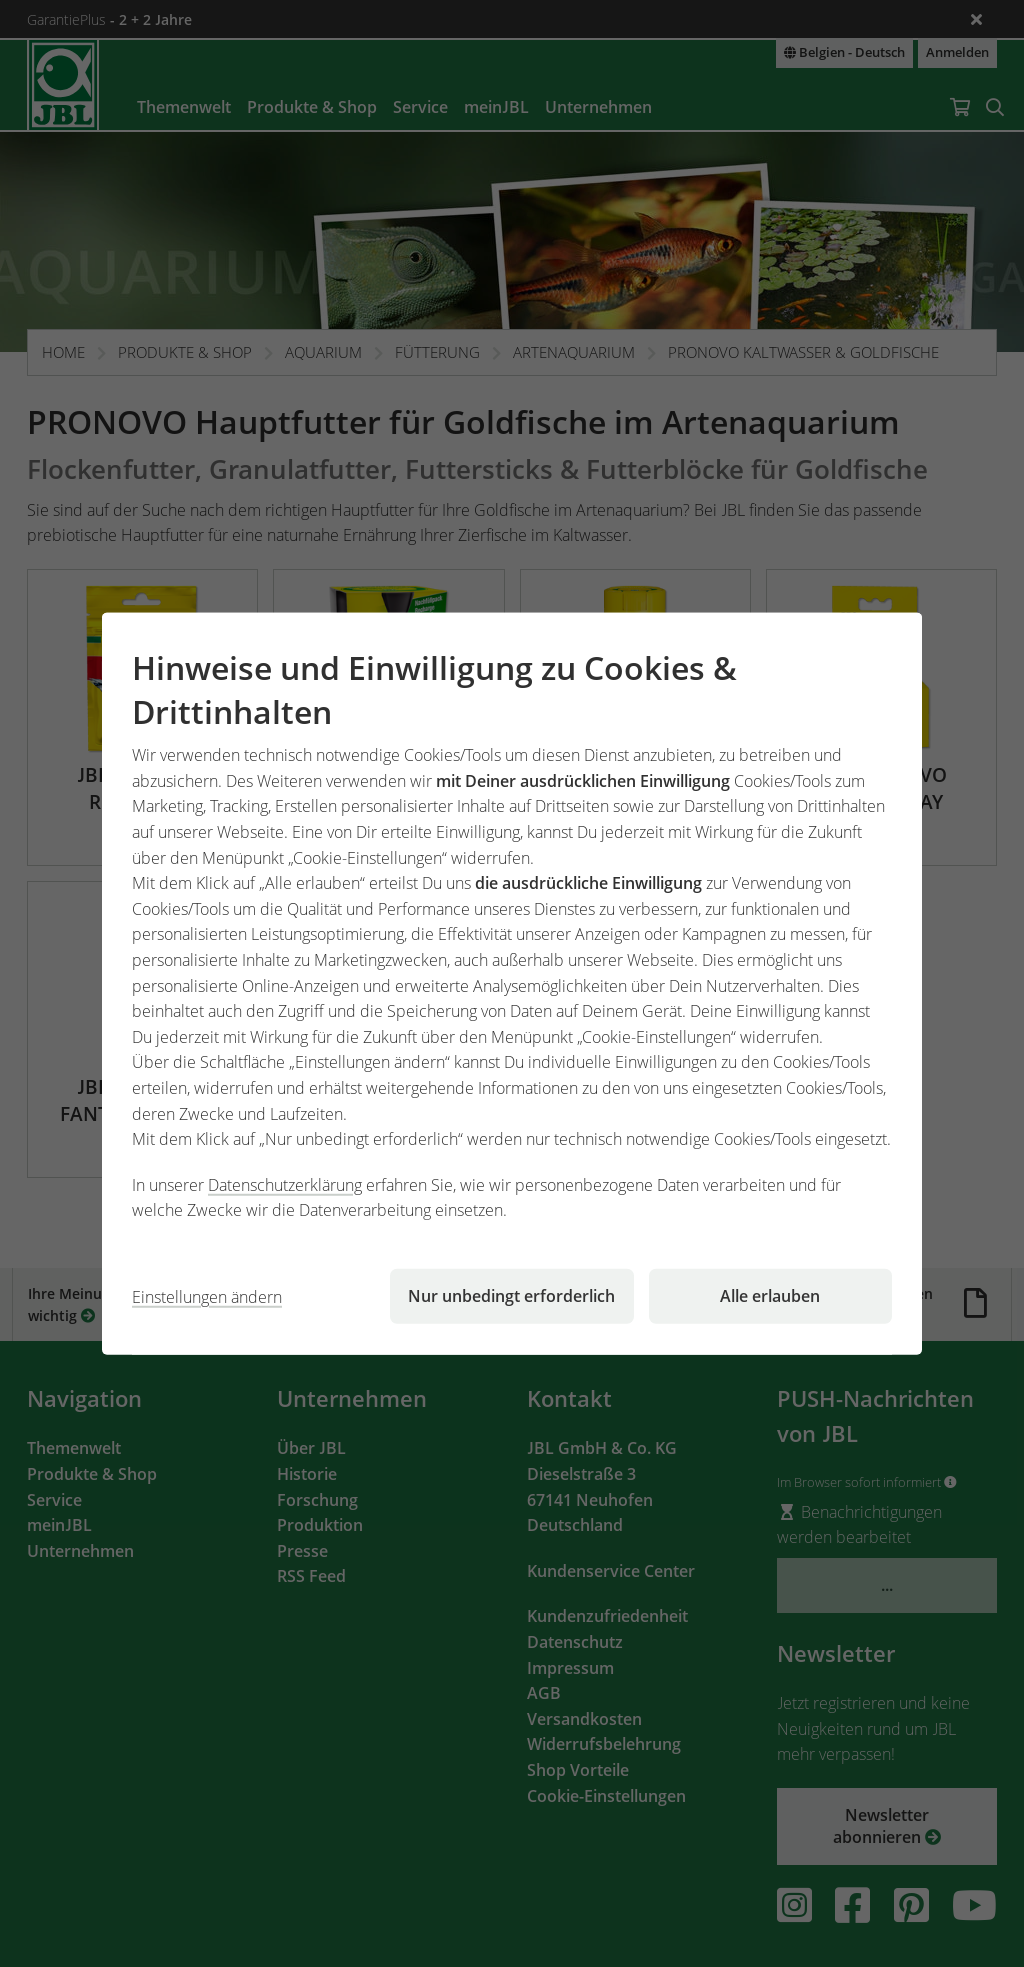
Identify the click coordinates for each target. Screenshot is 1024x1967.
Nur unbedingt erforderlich (511, 1296)
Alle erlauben (770, 1296)
